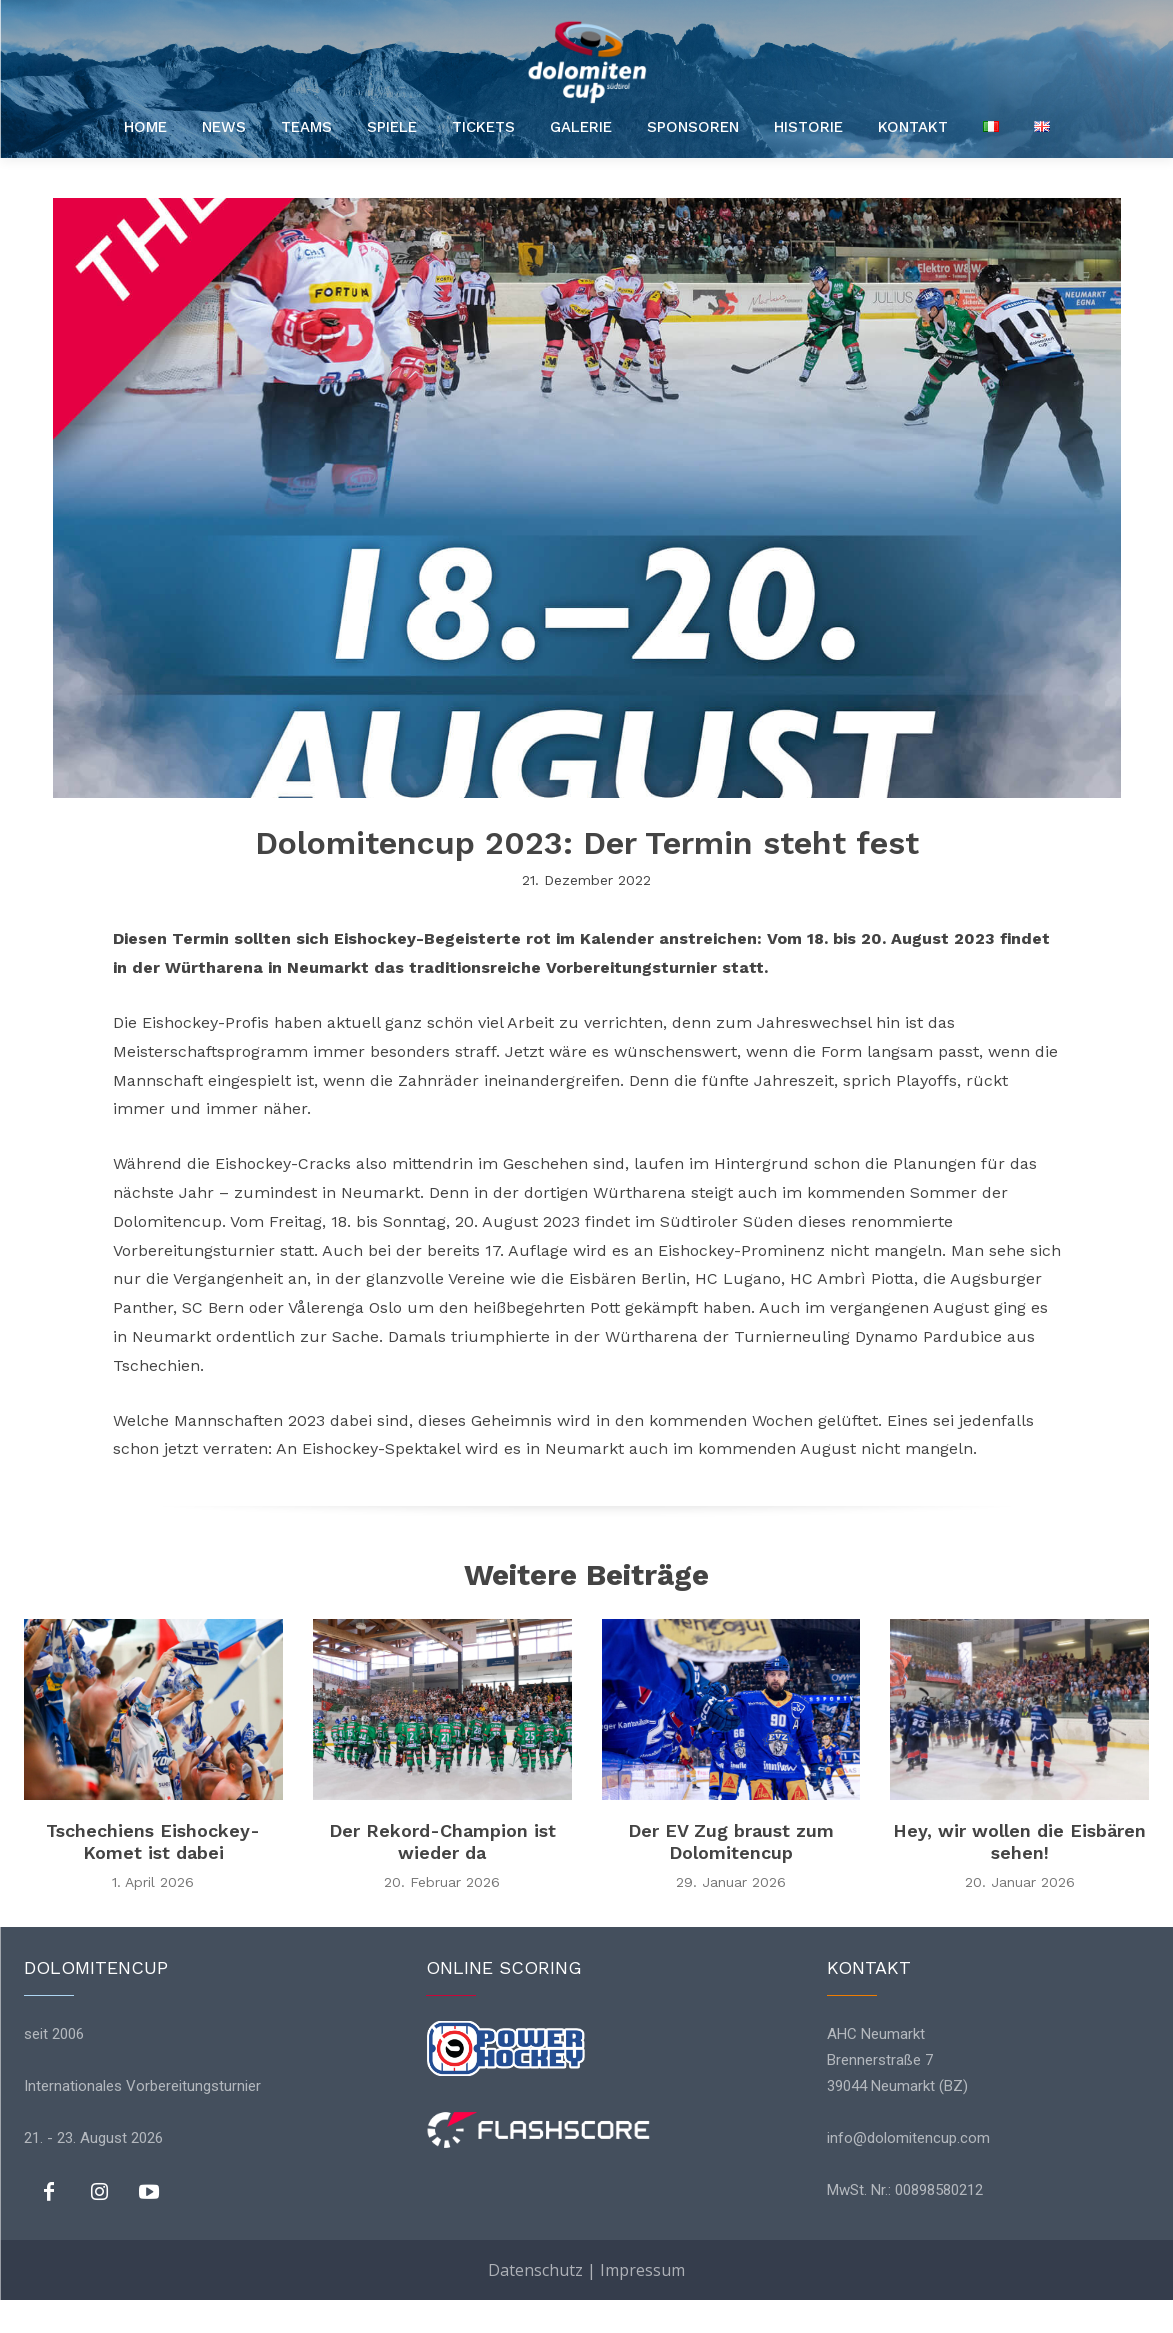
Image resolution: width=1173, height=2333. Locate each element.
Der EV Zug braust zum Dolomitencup (731, 1841)
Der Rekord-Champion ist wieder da (442, 1841)
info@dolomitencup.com (908, 2139)
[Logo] (587, 62)
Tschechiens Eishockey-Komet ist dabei (153, 1841)
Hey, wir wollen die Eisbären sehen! (1019, 1841)
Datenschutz (535, 2270)
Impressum (642, 2270)
